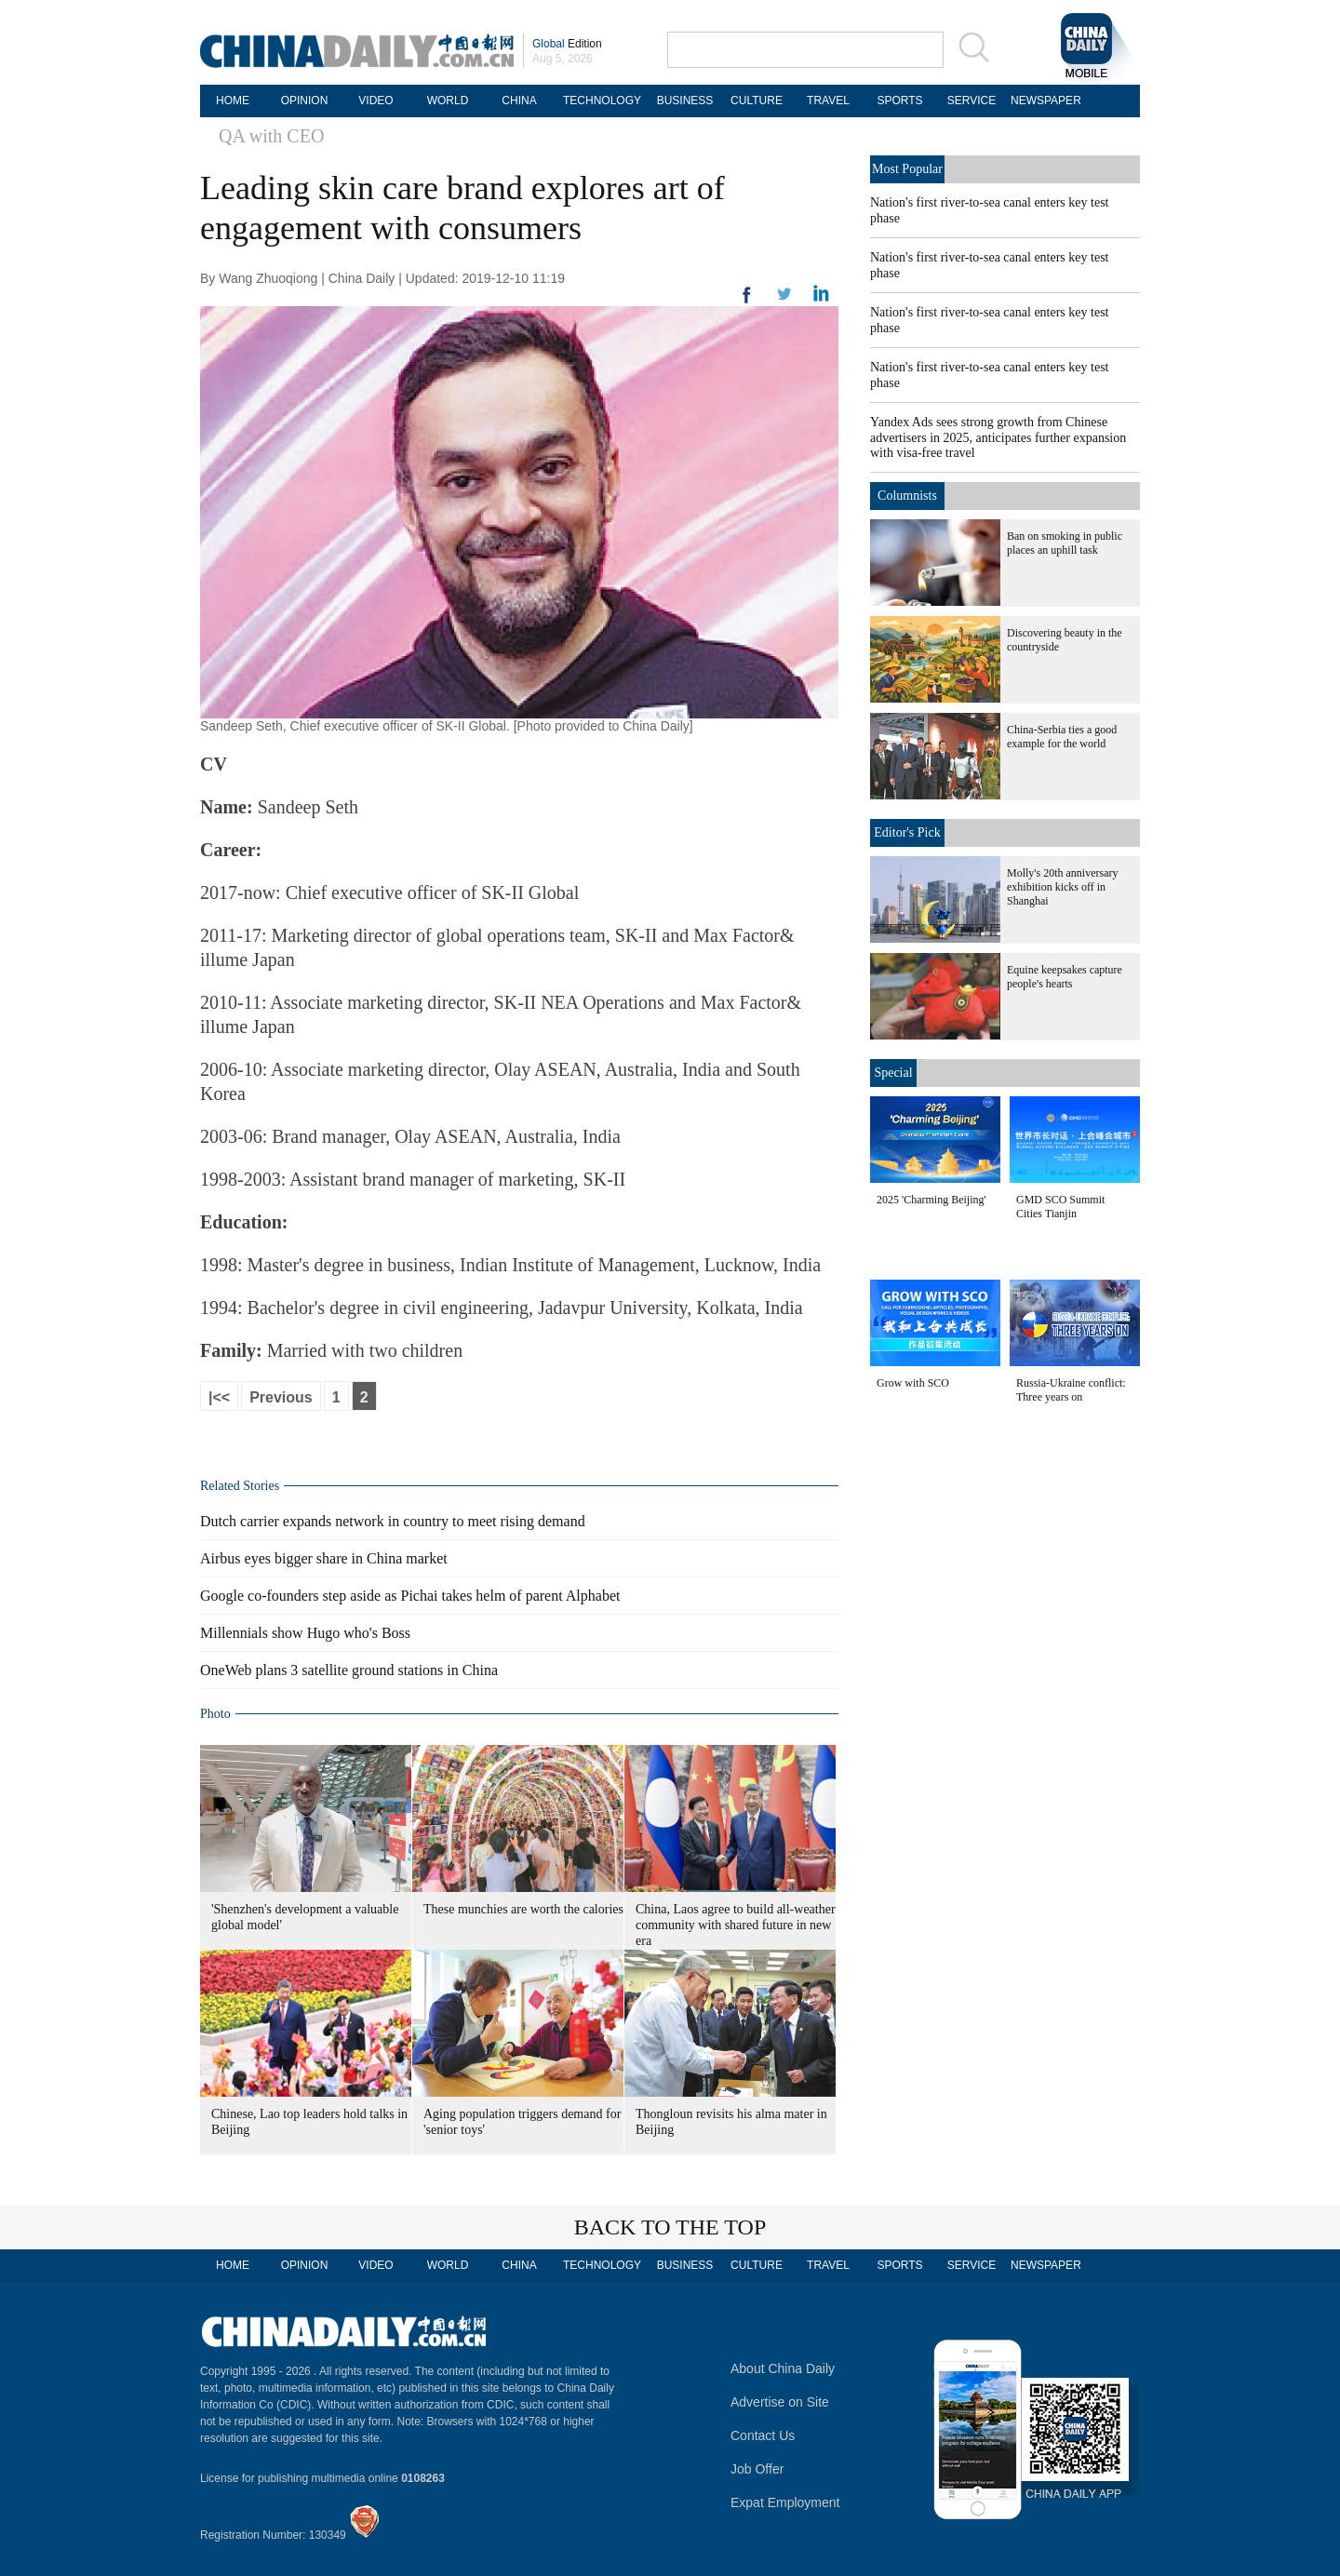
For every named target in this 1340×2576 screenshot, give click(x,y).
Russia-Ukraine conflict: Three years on (1071, 1389)
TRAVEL (828, 100)
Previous (281, 1397)
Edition (567, 43)
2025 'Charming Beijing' (931, 1199)
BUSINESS (685, 100)
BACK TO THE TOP (670, 2227)
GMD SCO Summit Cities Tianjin (1060, 1206)
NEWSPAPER (1043, 100)
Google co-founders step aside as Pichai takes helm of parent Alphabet (410, 1595)
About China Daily (782, 2368)
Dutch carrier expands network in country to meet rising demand (392, 1521)
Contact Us (762, 2435)
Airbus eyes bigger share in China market (324, 1558)
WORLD (448, 100)
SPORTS (899, 100)
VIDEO (375, 100)
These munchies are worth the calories (523, 1909)
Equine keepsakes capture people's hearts (1064, 976)
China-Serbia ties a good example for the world (1062, 736)
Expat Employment (785, 2502)
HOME (232, 100)
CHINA (519, 100)
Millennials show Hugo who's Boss (305, 1633)
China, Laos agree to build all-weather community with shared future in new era (736, 1925)
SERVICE (971, 100)
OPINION (304, 100)
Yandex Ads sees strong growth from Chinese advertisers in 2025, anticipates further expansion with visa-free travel (998, 437)
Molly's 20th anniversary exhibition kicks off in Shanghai (1062, 886)
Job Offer (757, 2469)
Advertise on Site (779, 2402)
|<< (219, 1397)
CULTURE (756, 100)
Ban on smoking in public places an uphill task (1064, 543)
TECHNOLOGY (602, 100)
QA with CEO (271, 136)
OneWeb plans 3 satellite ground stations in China (349, 1670)
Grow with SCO (913, 1382)
